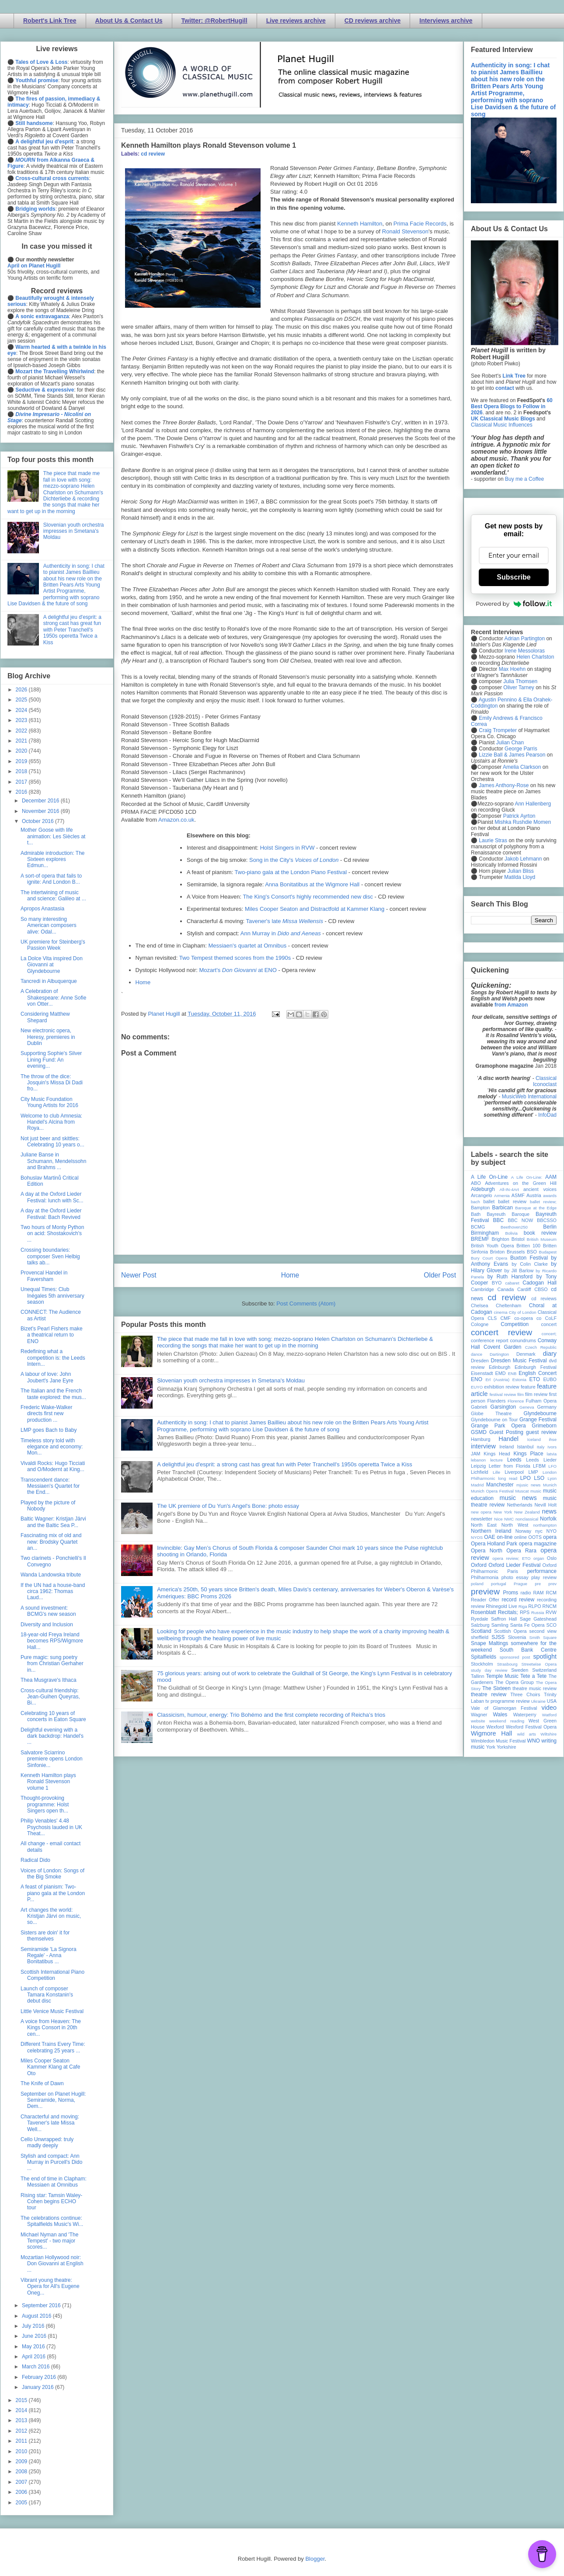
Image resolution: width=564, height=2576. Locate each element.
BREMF (480, 1239)
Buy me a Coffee (524, 479)
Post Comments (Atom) (305, 1303)
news (549, 1511)
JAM (475, 1453)
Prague (520, 1583)
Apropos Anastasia (42, 909)
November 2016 (41, 811)
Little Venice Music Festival (52, 2011)
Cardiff (524, 1289)
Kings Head (497, 1453)
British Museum (542, 1239)
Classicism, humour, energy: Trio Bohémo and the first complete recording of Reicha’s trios (271, 1715)
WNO (533, 1741)
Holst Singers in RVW (287, 847)
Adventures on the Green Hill (521, 1183)
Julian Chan (510, 742)
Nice (498, 1519)
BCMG (478, 1226)
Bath (475, 1214)
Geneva (526, 1407)
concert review (501, 1332)
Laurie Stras (492, 840)
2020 (22, 751)
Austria (533, 1195)
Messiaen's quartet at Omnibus (247, 945)
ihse (553, 1439)
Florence (516, 1401)
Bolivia (511, 1233)
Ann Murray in (280, 933)
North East (484, 1525)
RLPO (534, 1606)
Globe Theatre (491, 1413)
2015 (22, 2400)
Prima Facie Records (419, 223)
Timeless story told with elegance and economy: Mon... (52, 1446)
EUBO (550, 1379)
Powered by (514, 603)
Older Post (440, 1275)
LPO (525, 1478)
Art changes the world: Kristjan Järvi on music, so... (51, 1916)
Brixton (497, 1251)
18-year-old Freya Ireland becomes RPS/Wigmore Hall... (52, 1641)
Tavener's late (284, 921)
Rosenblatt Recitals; (494, 1612)
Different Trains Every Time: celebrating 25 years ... (53, 2047)
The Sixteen (496, 1688)
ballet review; (543, 1201)
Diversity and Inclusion (47, 1624)
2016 (22, 792)
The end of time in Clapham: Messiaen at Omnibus (54, 2182)
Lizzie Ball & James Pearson (512, 755)
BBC (498, 1220)
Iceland (534, 1439)
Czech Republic (541, 1347)
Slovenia (517, 1637)
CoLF (551, 1318)
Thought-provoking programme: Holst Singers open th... (45, 1804)
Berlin (550, 1227)
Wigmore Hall (491, 1733)
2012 (22, 2431)
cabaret (512, 1283)
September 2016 (42, 2305)
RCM (551, 1592)
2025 (22, 700)
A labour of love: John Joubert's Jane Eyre (47, 1377)
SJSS (498, 1637)
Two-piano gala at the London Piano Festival (291, 872)
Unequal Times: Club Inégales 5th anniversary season (52, 1295)
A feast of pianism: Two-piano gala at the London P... (53, 1893)
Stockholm (482, 1663)
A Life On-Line (489, 1177)
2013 (22, 2420)
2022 (22, 731)
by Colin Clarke (529, 1264)
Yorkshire (506, 1747)
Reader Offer (485, 1599)
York (490, 1747)
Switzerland (544, 1670)
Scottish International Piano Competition (52, 1975)
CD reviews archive (372, 20)
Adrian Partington (524, 638)
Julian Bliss (521, 871)
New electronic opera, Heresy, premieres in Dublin (48, 1037)
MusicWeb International (529, 1097)
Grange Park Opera (498, 1426)
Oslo (552, 1558)
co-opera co (527, 1318)
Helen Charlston (535, 657)
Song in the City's (293, 860)
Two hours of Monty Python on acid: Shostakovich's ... (52, 1233)
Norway (523, 1531)
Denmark (526, 1354)
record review (517, 1600)
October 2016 (38, 821)
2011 (22, 2441)
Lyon (552, 1478)
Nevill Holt (546, 1504)
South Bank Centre (528, 1650)
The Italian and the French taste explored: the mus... (53, 1394)
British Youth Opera (492, 1245)
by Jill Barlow (519, 1270)
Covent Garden (502, 1347)
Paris (512, 1571)
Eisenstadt (482, 1373)
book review (540, 1233)
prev (552, 1583)
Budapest (548, 1252)
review (477, 1606)
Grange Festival (538, 1419)
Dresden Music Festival (519, 1360)
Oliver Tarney (518, 687)
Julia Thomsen (520, 681)
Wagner (479, 1714)
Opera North (486, 1551)
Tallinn (477, 1676)
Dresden (480, 1360)
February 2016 (39, 2377)
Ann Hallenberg (533, 804)
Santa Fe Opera (527, 1625)
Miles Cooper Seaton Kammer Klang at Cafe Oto (50, 2067)
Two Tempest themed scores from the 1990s (235, 958)
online (520, 1537)
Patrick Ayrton (519, 816)
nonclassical (526, 1519)
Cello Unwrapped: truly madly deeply (47, 2142)
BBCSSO (547, 1220)
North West (515, 1525)
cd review (153, 154)
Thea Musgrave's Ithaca (49, 1680)
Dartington (499, 1354)
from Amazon (511, 1005)
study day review (489, 1670)
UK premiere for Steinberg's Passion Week (53, 945)
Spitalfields (483, 1657)
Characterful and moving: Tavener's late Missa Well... (50, 2123)
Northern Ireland (491, 1531)
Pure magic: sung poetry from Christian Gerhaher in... (52, 1663)
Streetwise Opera (539, 1664)
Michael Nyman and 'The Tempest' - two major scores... (49, 2241)
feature (528, 1386)
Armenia (502, 1195)
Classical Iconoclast (545, 1081)
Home (143, 982)
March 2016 (36, 2367)
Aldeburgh (483, 1189)
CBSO (541, 1289)
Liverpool (514, 1472)
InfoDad (547, 1115)
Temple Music (502, 1676)
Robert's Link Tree (50, 20)
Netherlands (519, 1504)
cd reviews (544, 1298)
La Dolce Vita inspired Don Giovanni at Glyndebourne (52, 964)
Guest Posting (506, 1432)
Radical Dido (35, 1860)
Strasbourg (507, 1664)
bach (475, 1201)
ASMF (518, 1195)
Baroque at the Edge (536, 1207)
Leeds (514, 1460)
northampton (545, 1525)
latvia (552, 1453)
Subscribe (513, 577)
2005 (22, 2503)
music (535, 1491)
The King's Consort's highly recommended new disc (308, 896)
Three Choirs (525, 1694)
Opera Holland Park (494, 1544)
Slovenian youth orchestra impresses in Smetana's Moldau (231, 1380)
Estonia (519, 1379)
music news (517, 1497)
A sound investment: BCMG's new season (48, 1611)
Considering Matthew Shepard (45, 1017)
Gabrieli (479, 1407)
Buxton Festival (529, 1258)
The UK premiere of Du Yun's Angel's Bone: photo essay (228, 1506)
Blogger (314, 2558)
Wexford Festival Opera (531, 1726)
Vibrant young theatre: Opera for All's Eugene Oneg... (50, 2286)
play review (544, 1577)
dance (476, 1354)
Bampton (480, 1207)
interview (483, 1446)
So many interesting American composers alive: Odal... (49, 925)
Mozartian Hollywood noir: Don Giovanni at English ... (52, 2263)
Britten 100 (528, 1245)
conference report (489, 1340)
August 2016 (37, 2316)
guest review (541, 1432)
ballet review (512, 1201)
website (478, 1720)
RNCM (550, 1606)
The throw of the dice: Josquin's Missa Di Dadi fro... (52, 1082)
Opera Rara (521, 1551)
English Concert (538, 1373)
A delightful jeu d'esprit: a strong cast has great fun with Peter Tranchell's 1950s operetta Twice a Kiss (284, 1464)
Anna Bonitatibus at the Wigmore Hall (312, 884)
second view (543, 1631)
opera (550, 1537)
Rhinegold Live (501, 1606)
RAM (538, 1592)
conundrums (523, 1340)
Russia (537, 1612)
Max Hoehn (512, 669)
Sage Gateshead (538, 1618)
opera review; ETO (511, 1558)
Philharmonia (484, 1577)
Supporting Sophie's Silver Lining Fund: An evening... (51, 1059)
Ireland (506, 1446)
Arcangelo (481, 1195)
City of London (522, 1312)
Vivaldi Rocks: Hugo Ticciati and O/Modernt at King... (53, 1466)
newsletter (481, 1518)
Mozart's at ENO (237, 970)
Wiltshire (548, 1734)
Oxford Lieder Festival (514, 1565)
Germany (547, 1407)
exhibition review (501, 1386)
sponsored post (515, 1657)
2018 (22, 771)
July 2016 (34, 2326)
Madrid (477, 1484)
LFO (552, 1466)
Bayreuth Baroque (508, 1214)
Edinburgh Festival (536, 1367)
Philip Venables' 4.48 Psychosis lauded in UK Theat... (51, 1827)
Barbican (502, 1208)
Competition (515, 1324)
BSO (532, 1251)
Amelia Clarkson (522, 767)
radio (525, 1592)
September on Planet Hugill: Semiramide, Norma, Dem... (53, 2100)
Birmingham (485, 1233)
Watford (549, 1714)
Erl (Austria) (497, 1379)
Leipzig (478, 1466)
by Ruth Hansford (510, 1277)
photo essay (515, 1577)
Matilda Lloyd (519, 877)
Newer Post (139, 1275)
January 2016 (38, 2387)
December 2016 (41, 801)
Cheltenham (508, 1305)
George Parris (521, 749)
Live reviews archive (296, 20)
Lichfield (479, 1472)
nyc (539, 1531)
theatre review (488, 1694)
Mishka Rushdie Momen (522, 822)
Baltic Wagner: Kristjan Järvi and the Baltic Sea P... (53, 1522)
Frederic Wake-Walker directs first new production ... (46, 1413)
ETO (534, 1379)
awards (550, 1195)
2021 (22, 741)
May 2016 (34, 2346)
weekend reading (506, 1720)
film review (536, 1394)
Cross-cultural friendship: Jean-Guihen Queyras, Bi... (50, 1696)
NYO (552, 1531)
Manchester (500, 1485)
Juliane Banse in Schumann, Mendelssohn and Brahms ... (53, 1161)
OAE (489, 1537)
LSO (539, 1478)
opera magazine (538, 1544)
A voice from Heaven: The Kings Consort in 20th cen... (51, 2027)
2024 (22, 710)
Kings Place (528, 1454)
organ (538, 1558)
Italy (541, 1446)
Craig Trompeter (498, 730)
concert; (549, 1333)
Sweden (519, 1670)
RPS (524, 1612)
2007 (22, 2482)
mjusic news (528, 1484)
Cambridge (482, 1289)
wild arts (526, 1734)
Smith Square (543, 1637)
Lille (496, 1472)
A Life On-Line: (527, 1177)
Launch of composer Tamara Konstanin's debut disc (47, 1995)
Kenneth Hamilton (359, 223)
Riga (523, 1606)
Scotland (481, 1631)
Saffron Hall (504, 1618)
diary (550, 1353)
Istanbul (525, 1446)
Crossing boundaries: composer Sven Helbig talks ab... (50, 1256)
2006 (22, 2492)
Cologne (479, 1324)
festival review (503, 1394)
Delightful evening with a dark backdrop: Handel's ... (52, 1736)
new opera (481, 1512)
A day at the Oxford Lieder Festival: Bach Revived (51, 1214)
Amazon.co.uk (176, 819)
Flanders (496, 1400)
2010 (22, 2451)
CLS (492, 1318)
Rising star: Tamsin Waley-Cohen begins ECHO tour (51, 2201)
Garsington (503, 1407)
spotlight (545, 1656)
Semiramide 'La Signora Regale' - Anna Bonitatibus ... (49, 1955)
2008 (22, 2471)
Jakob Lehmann (523, 859)
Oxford (479, 1565)
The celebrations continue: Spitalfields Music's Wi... (52, 2221)
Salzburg (480, 1625)
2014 (22, 2410)
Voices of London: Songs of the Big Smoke (52, 1874)
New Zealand (527, 1512)
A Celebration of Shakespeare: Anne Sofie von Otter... (53, 997)
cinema (501, 1312)
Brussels (516, 1251)
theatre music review (534, 1688)
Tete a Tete (533, 1676)
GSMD (479, 1432)
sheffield (479, 1637)
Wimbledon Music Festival (498, 1740)
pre (538, 1583)
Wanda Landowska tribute (51, 1575)
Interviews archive (445, 20)
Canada (505, 1289)
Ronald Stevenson (405, 231)
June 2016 (35, 2336)
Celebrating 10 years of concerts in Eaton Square (53, 1716)
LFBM (539, 1466)
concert (549, 1324)
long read (507, 1478)
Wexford (495, 1726)
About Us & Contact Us (129, 20)
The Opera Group (514, 1682)
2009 (22, 2461)
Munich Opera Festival (492, 1491)
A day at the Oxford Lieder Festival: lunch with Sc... (52, 1197)
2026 (22, 690)
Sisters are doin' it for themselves (45, 1936)
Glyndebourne (540, 1413)
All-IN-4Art (509, 1189)
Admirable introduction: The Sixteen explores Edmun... (53, 859)
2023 (22, 720)
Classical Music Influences (502, 425)
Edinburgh (499, 1367)
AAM (551, 1177)
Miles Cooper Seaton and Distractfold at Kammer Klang (314, 909)
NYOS (477, 1537)
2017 (22, 782)
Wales (500, 1715)
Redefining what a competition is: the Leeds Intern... (53, 1357)
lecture (496, 1460)
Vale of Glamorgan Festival (504, 1708)
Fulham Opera (541, 1400)
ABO (476, 1183)
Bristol (518, 1239)
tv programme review (507, 1701)
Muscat (522, 1491)
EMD (500, 1373)
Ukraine (538, 1701)
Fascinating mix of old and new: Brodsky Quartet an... (51, 1541)
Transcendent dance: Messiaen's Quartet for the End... (50, 1486)
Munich (550, 1484)
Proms (510, 1593)
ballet (488, 1201)
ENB (512, 1373)
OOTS (535, 1537)
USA (552, 1701)
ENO (476, 1379)
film (520, 1394)
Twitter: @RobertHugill (214, 20)
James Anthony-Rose (504, 785)
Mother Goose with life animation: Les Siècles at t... (53, 836)
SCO (552, 1625)
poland (477, 1583)
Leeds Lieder (541, 1459)
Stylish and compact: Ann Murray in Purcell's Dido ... (51, 2162)
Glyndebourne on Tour (494, 1419)
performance (542, 1571)
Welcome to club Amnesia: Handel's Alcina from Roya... (51, 1122)
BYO (497, 1282)
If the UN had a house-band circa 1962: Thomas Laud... (53, 1591)
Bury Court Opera (489, 1258)
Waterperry (524, 1714)
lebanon (478, 1460)
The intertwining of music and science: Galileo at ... (53, 895)
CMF (506, 1318)
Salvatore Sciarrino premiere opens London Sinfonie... (52, 1759)
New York (503, 1512)
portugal (498, 1583)
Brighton (500, 1239)
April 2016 (34, 2357)
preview (485, 1591)
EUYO (477, 1387)
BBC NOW (520, 1220)
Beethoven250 (514, 1227)
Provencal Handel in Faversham (44, 1276)
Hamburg (480, 1439)
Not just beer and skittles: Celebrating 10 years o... (52, 1141)
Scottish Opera (510, 1631)
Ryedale (479, 1618)
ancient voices (540, 1189)
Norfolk (548, 1519)
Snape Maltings (489, 1643)
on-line (504, 1537)
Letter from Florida (509, 1466)
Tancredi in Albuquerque (49, 981)
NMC (509, 1519)
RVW (551, 1612)
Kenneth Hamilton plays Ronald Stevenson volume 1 (48, 1781)
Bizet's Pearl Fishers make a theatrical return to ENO (52, 1335)
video (549, 1707)
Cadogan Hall (539, 1283)
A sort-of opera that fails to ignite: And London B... (51, 879)
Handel (508, 1438)
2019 (22, 761)
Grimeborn (544, 1426)
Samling (499, 1625)
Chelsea (479, 1305)
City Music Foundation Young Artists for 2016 (49, 1102)
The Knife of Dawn (42, 2083)
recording (547, 1599)
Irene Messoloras (525, 651)
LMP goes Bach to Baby (49, 1430)
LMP (533, 1472)
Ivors (552, 1446)
